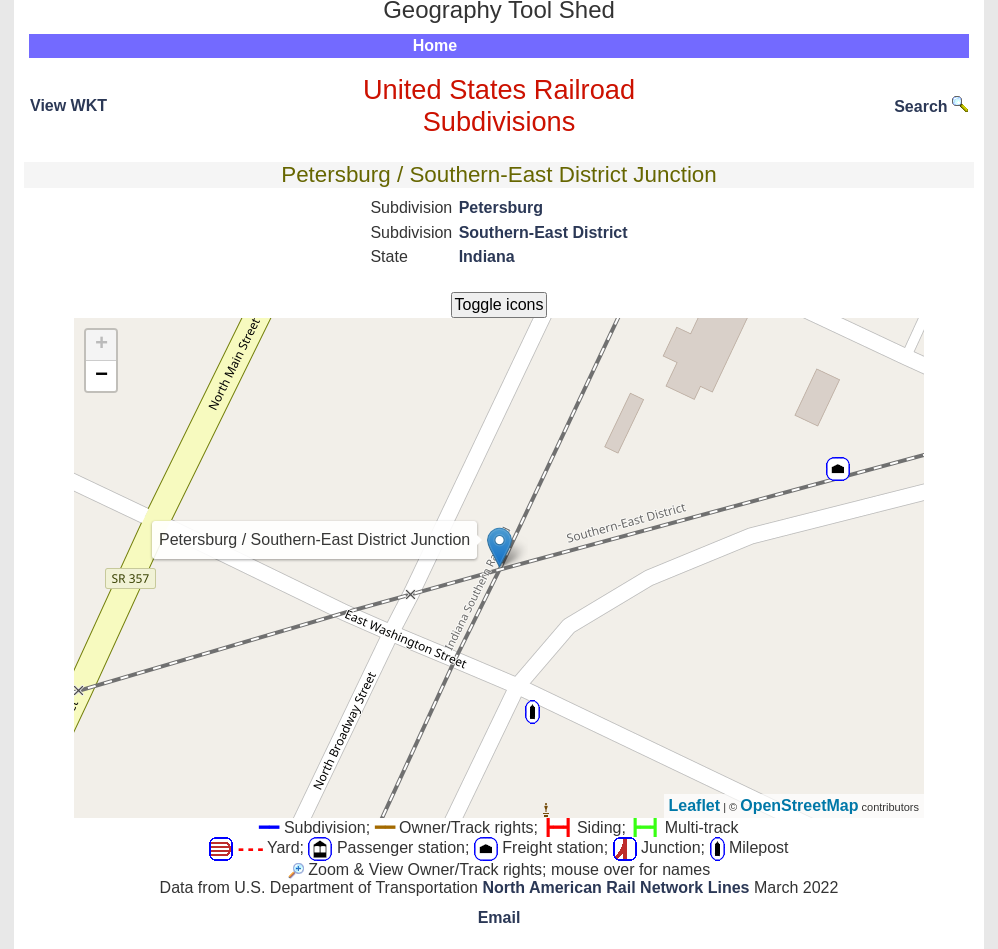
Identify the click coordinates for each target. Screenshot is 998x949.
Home (435, 45)
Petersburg (501, 207)
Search (931, 106)
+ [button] (101, 345)
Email (499, 917)
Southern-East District (543, 232)
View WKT (68, 105)
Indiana (487, 256)
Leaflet (695, 805)
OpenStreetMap (799, 805)
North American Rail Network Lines (615, 887)
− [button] (101, 376)
